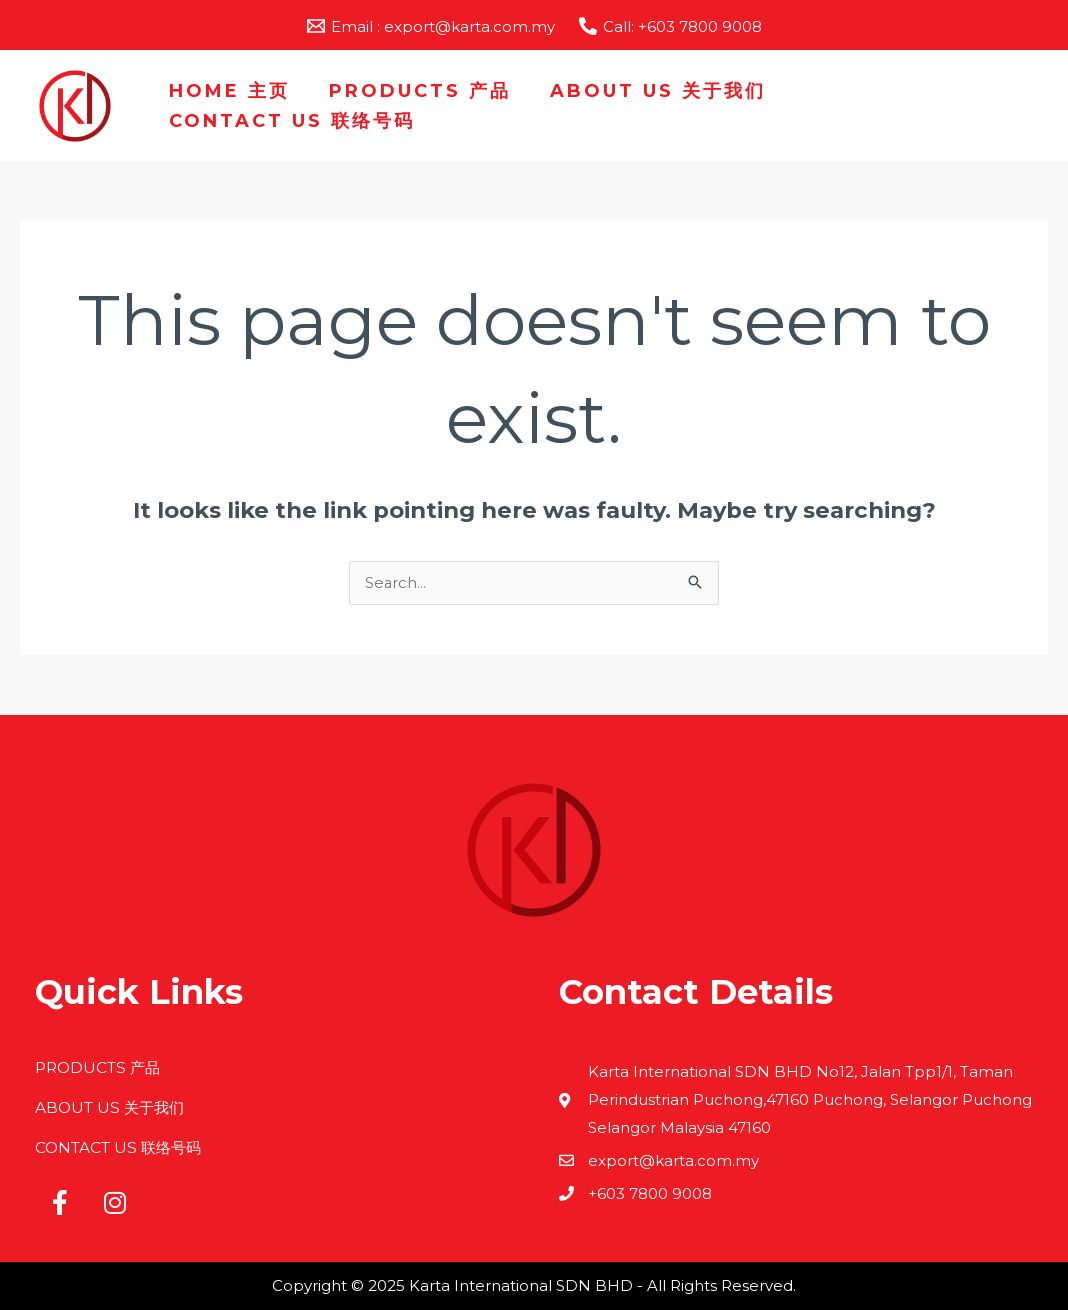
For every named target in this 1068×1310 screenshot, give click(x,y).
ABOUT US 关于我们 (651, 91)
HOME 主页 (228, 91)
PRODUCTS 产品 (416, 91)
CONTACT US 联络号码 (291, 121)
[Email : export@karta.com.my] (431, 26)
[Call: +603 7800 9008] (670, 26)
